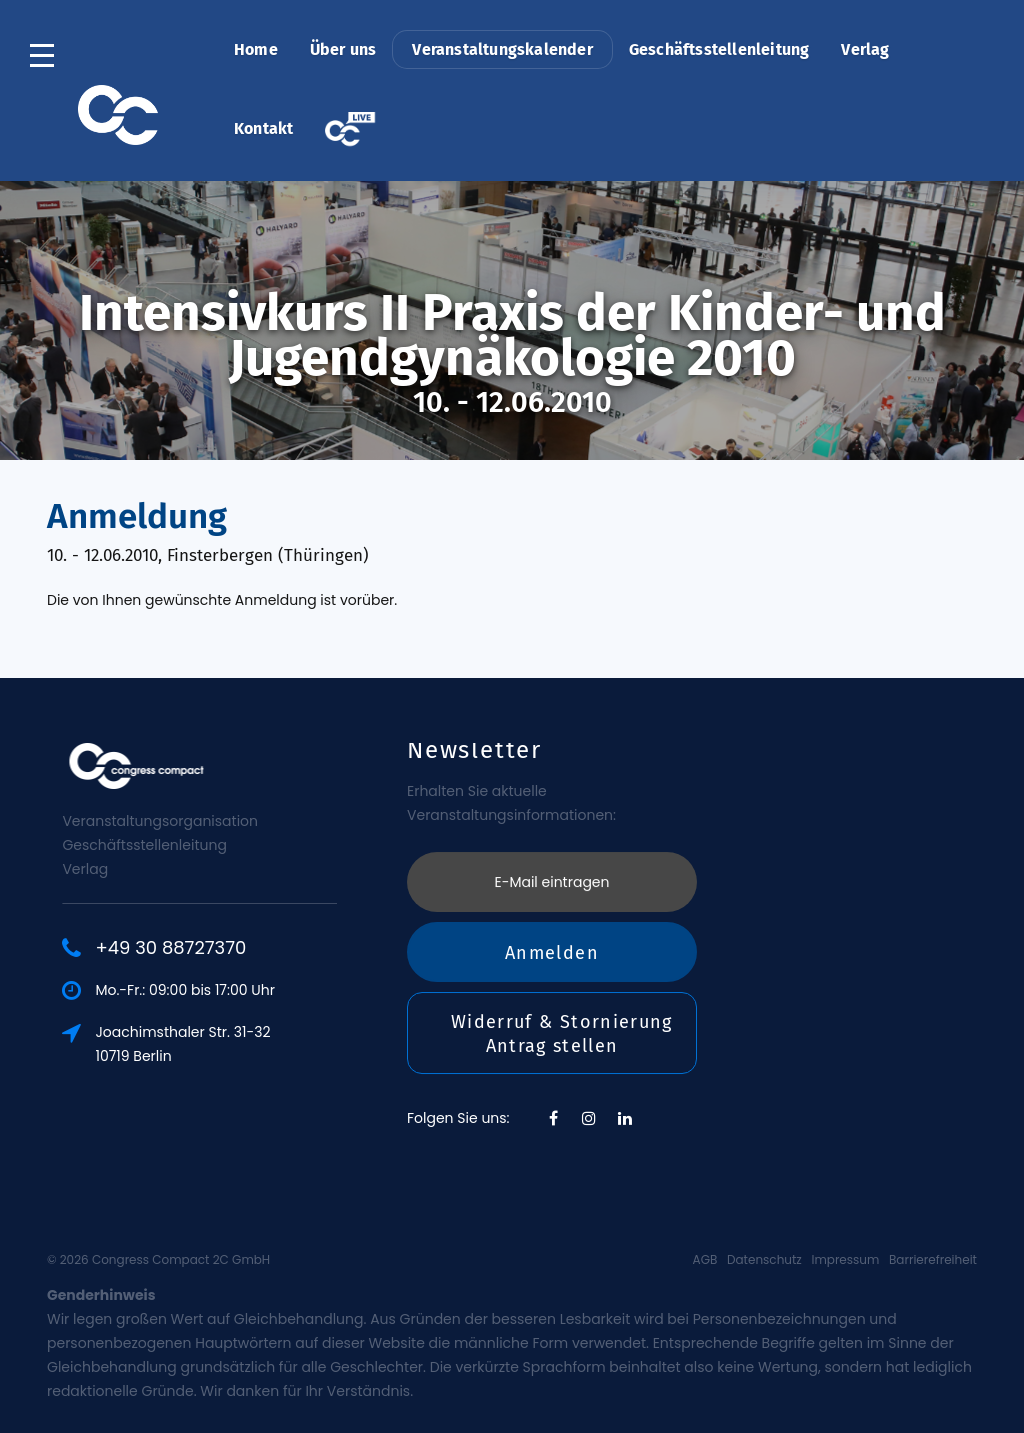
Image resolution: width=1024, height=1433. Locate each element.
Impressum (845, 1259)
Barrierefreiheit (933, 1259)
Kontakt (263, 128)
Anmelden (552, 842)
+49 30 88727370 (245, 948)
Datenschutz (764, 1259)
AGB (705, 1259)
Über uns (343, 49)
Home (256, 49)
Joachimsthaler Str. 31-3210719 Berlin (257, 1044)
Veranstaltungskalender (502, 49)
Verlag (865, 49)
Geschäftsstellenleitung (719, 49)
